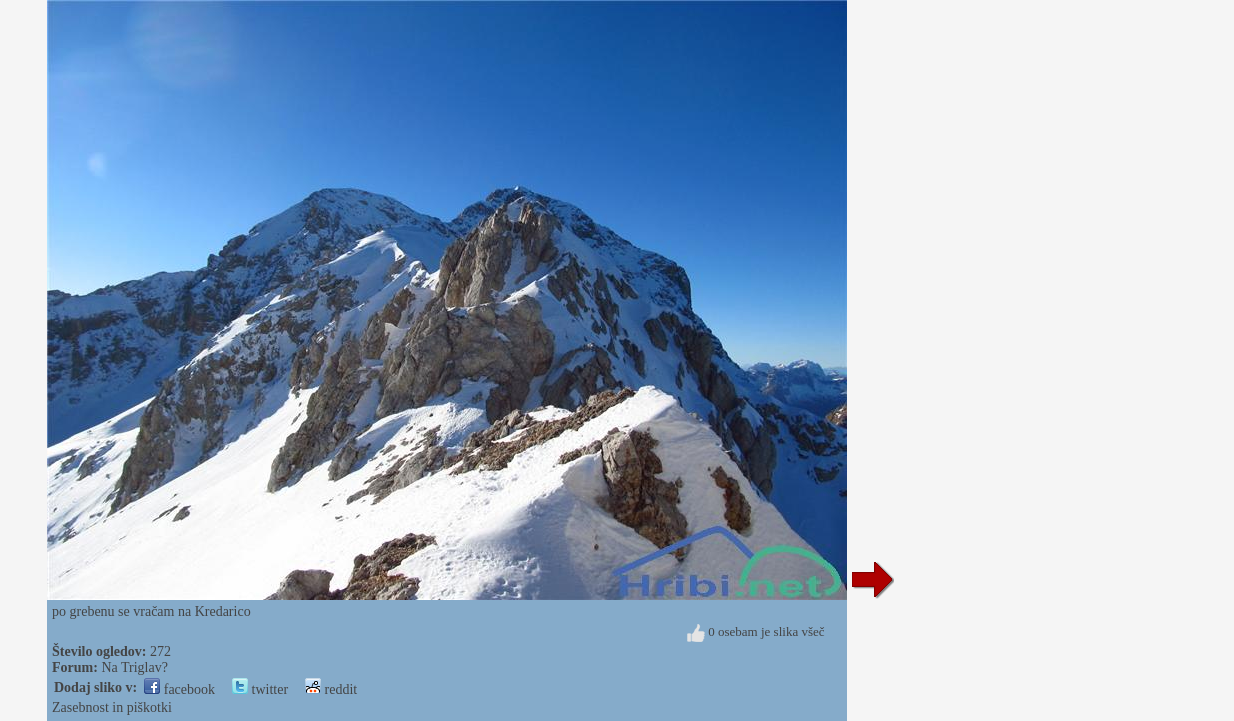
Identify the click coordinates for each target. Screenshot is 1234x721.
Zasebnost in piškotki (112, 707)
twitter (260, 689)
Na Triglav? (134, 667)
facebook (179, 689)
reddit (331, 689)
